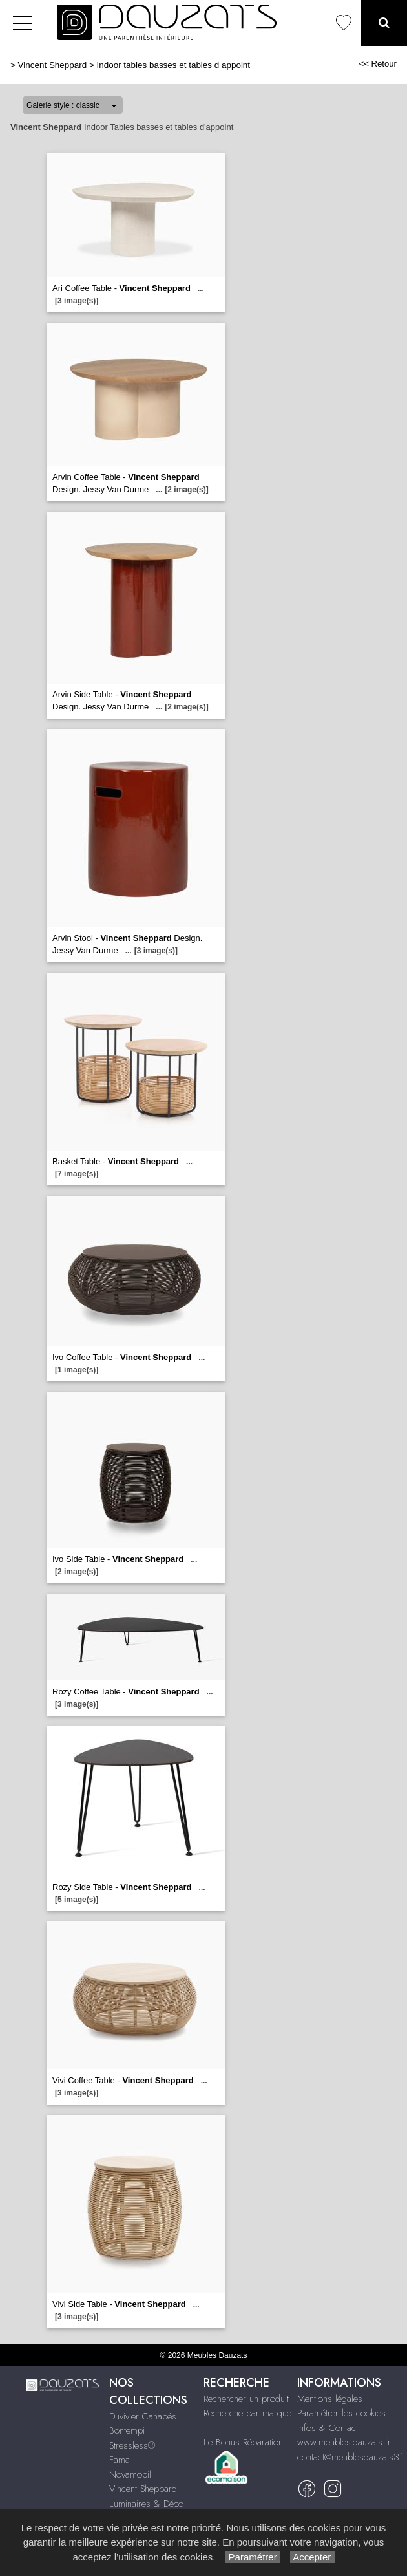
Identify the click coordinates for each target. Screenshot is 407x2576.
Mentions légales (329, 2399)
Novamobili (131, 2474)
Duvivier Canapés (142, 2416)
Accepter (312, 2556)
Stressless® (132, 2445)
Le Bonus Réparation (243, 2442)
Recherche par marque (247, 2413)
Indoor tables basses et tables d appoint (174, 65)
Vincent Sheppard (52, 65)
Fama (119, 2459)
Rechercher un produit (246, 2399)
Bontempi (127, 2430)
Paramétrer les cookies (341, 2413)
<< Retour (378, 64)
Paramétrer (252, 2556)
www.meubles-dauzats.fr (344, 2442)
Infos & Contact (327, 2428)
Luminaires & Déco (146, 2503)
